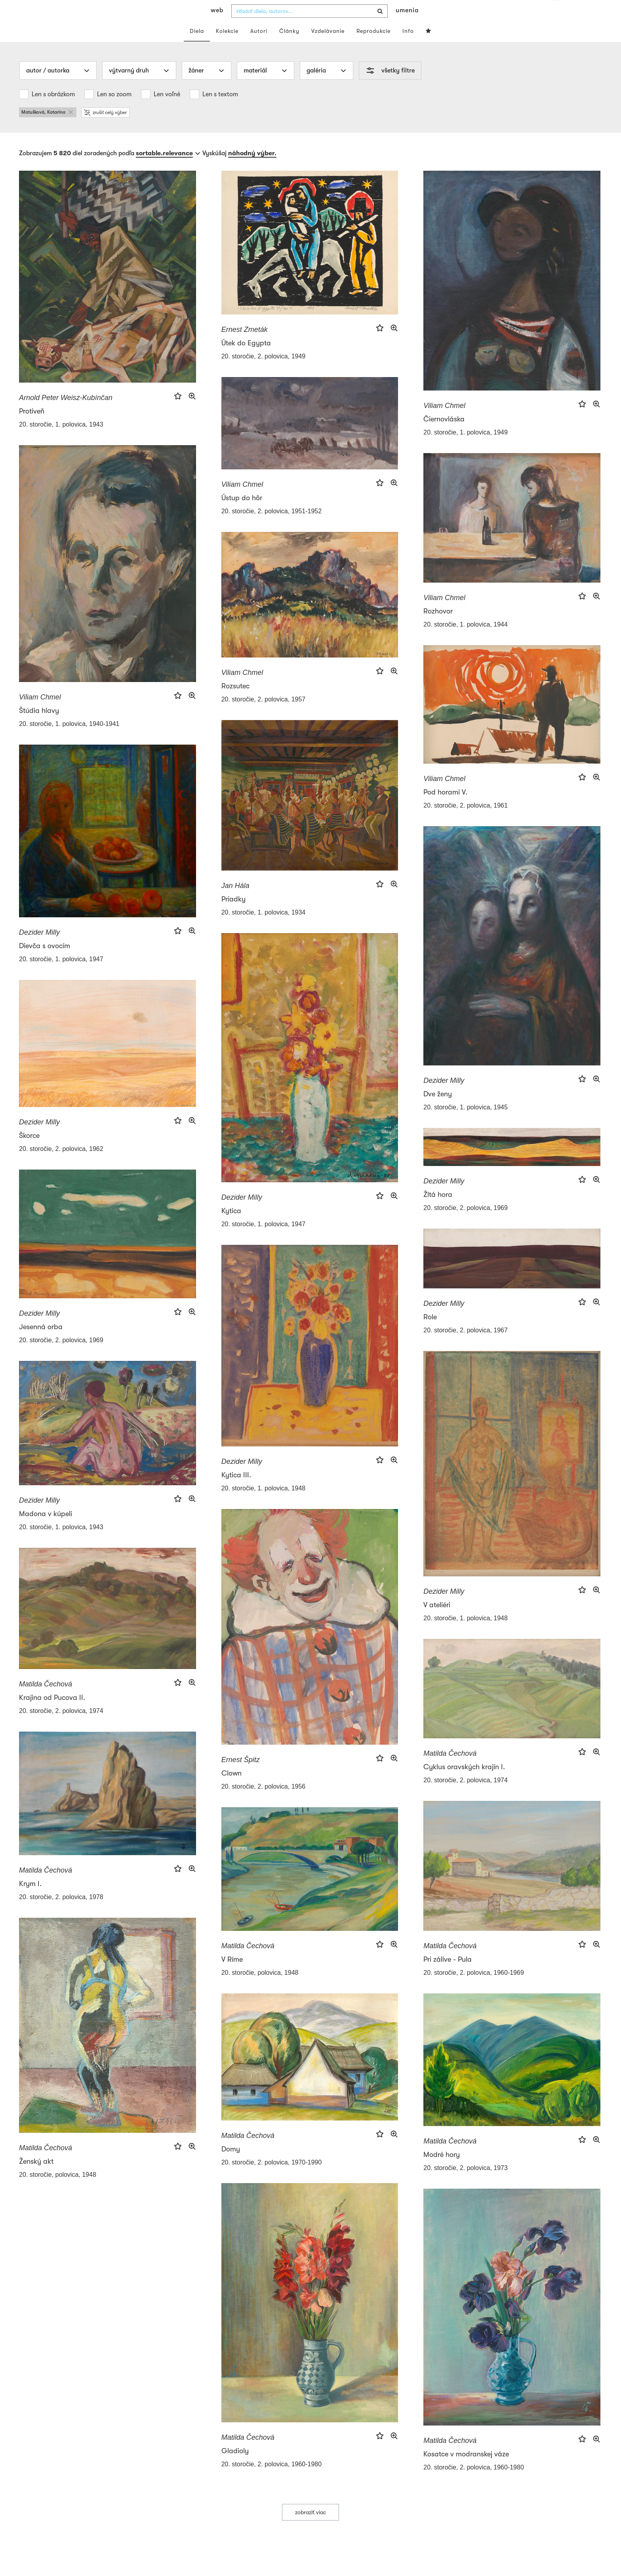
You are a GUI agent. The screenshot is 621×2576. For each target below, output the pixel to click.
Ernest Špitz (240, 1776)
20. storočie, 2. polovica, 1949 (263, 372)
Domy (230, 2165)
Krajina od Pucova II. (52, 1713)
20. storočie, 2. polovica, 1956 (263, 1802)
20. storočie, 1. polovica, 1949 (465, 448)
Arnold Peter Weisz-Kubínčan (65, 413)
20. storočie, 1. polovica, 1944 (465, 640)
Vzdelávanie (328, 47)
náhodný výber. (252, 169)
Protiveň (31, 427)
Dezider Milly (39, 948)
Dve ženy (437, 1110)
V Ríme (232, 1975)
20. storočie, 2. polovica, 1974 (61, 1726)
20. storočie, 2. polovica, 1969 (465, 1223)
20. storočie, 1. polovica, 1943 (61, 440)
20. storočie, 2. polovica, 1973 (465, 2183)
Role (430, 1333)
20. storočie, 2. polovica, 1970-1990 (271, 2178)
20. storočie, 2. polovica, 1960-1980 (271, 2480)
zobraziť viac (310, 2528)
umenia (407, 26)
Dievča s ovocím (44, 962)
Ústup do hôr (241, 514)
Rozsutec (235, 702)
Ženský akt (36, 2177)
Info (408, 47)
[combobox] (309, 27)
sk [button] (556, 11)
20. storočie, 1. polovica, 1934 (263, 928)
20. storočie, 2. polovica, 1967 (465, 1346)
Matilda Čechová (45, 1700)
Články (289, 47)
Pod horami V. (445, 808)
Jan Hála (235, 901)
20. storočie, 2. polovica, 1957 (263, 715)
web (217, 26)
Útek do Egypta (246, 359)
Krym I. (30, 1899)
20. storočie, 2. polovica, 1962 (61, 1164)
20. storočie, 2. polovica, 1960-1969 (473, 1988)
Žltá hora (437, 1210)
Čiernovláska (444, 435)
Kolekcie (227, 47)
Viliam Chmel (444, 421)
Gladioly (235, 2467)
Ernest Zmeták (244, 345)
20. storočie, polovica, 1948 (260, 1988)
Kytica (231, 1227)
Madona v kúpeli (45, 1530)
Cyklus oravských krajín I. (464, 1783)
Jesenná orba (41, 1343)
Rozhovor (438, 627)
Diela (197, 47)
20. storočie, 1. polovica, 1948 (263, 1504)
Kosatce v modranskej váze (466, 2470)
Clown (231, 1789)
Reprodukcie (373, 47)
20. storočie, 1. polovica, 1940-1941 (69, 739)
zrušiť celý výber (105, 128)
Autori (258, 47)
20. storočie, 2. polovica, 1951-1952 (271, 527)
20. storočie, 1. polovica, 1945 (465, 1123)
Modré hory (441, 2170)
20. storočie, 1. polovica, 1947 (61, 975)
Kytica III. (236, 1491)
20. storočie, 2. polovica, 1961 (465, 821)
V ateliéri (436, 1621)
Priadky (233, 915)
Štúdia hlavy (39, 726)
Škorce (29, 1151)
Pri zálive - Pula (447, 1975)
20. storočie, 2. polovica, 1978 (61, 1912)
